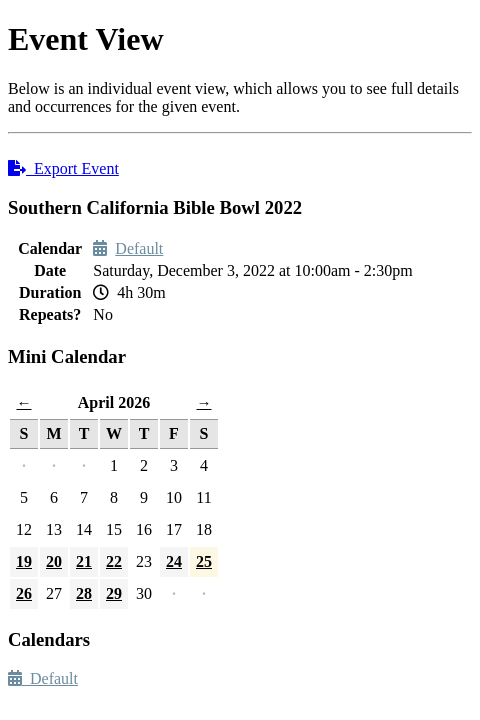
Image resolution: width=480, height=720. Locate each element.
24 (174, 561)
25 (204, 561)
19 (24, 561)
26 (24, 593)
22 (114, 561)
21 (84, 561)
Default (139, 248)
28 (84, 593)
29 (114, 593)
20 (54, 561)
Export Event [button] (63, 168)
